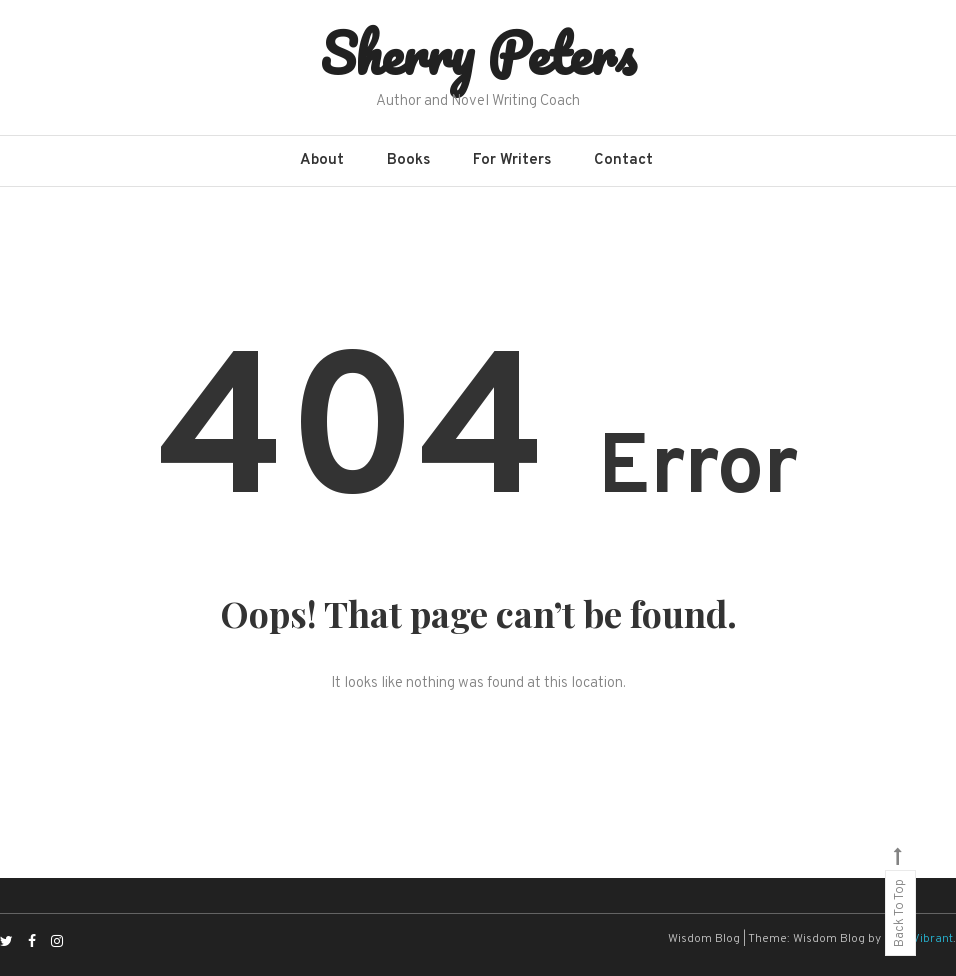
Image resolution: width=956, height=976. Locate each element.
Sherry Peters (478, 53)
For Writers (512, 160)
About (322, 160)
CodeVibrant (918, 939)
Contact (623, 160)
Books (408, 160)
